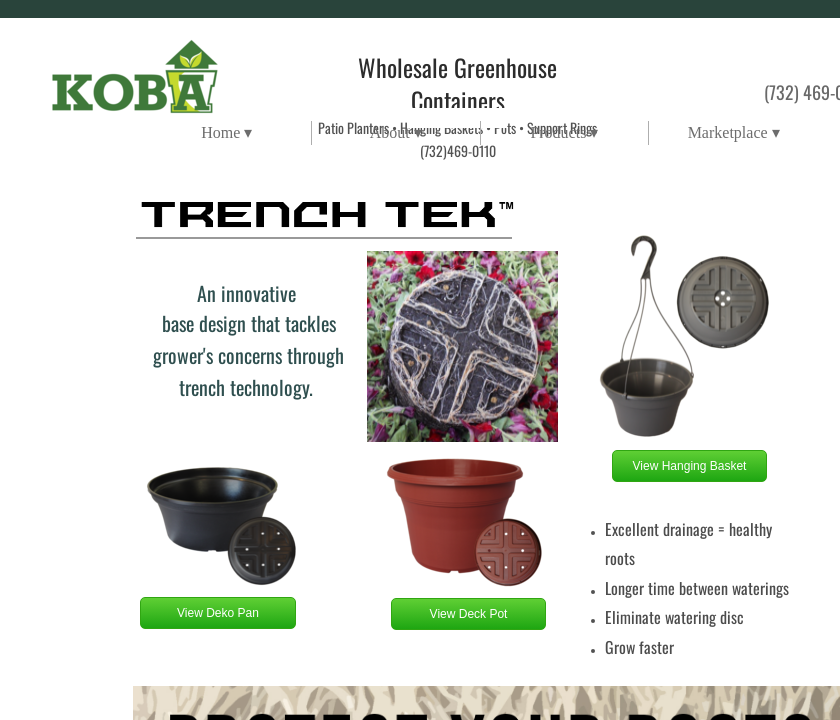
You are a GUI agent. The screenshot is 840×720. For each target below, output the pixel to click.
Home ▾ (226, 132)
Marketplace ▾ (734, 132)
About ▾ (396, 132)
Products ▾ (564, 132)
